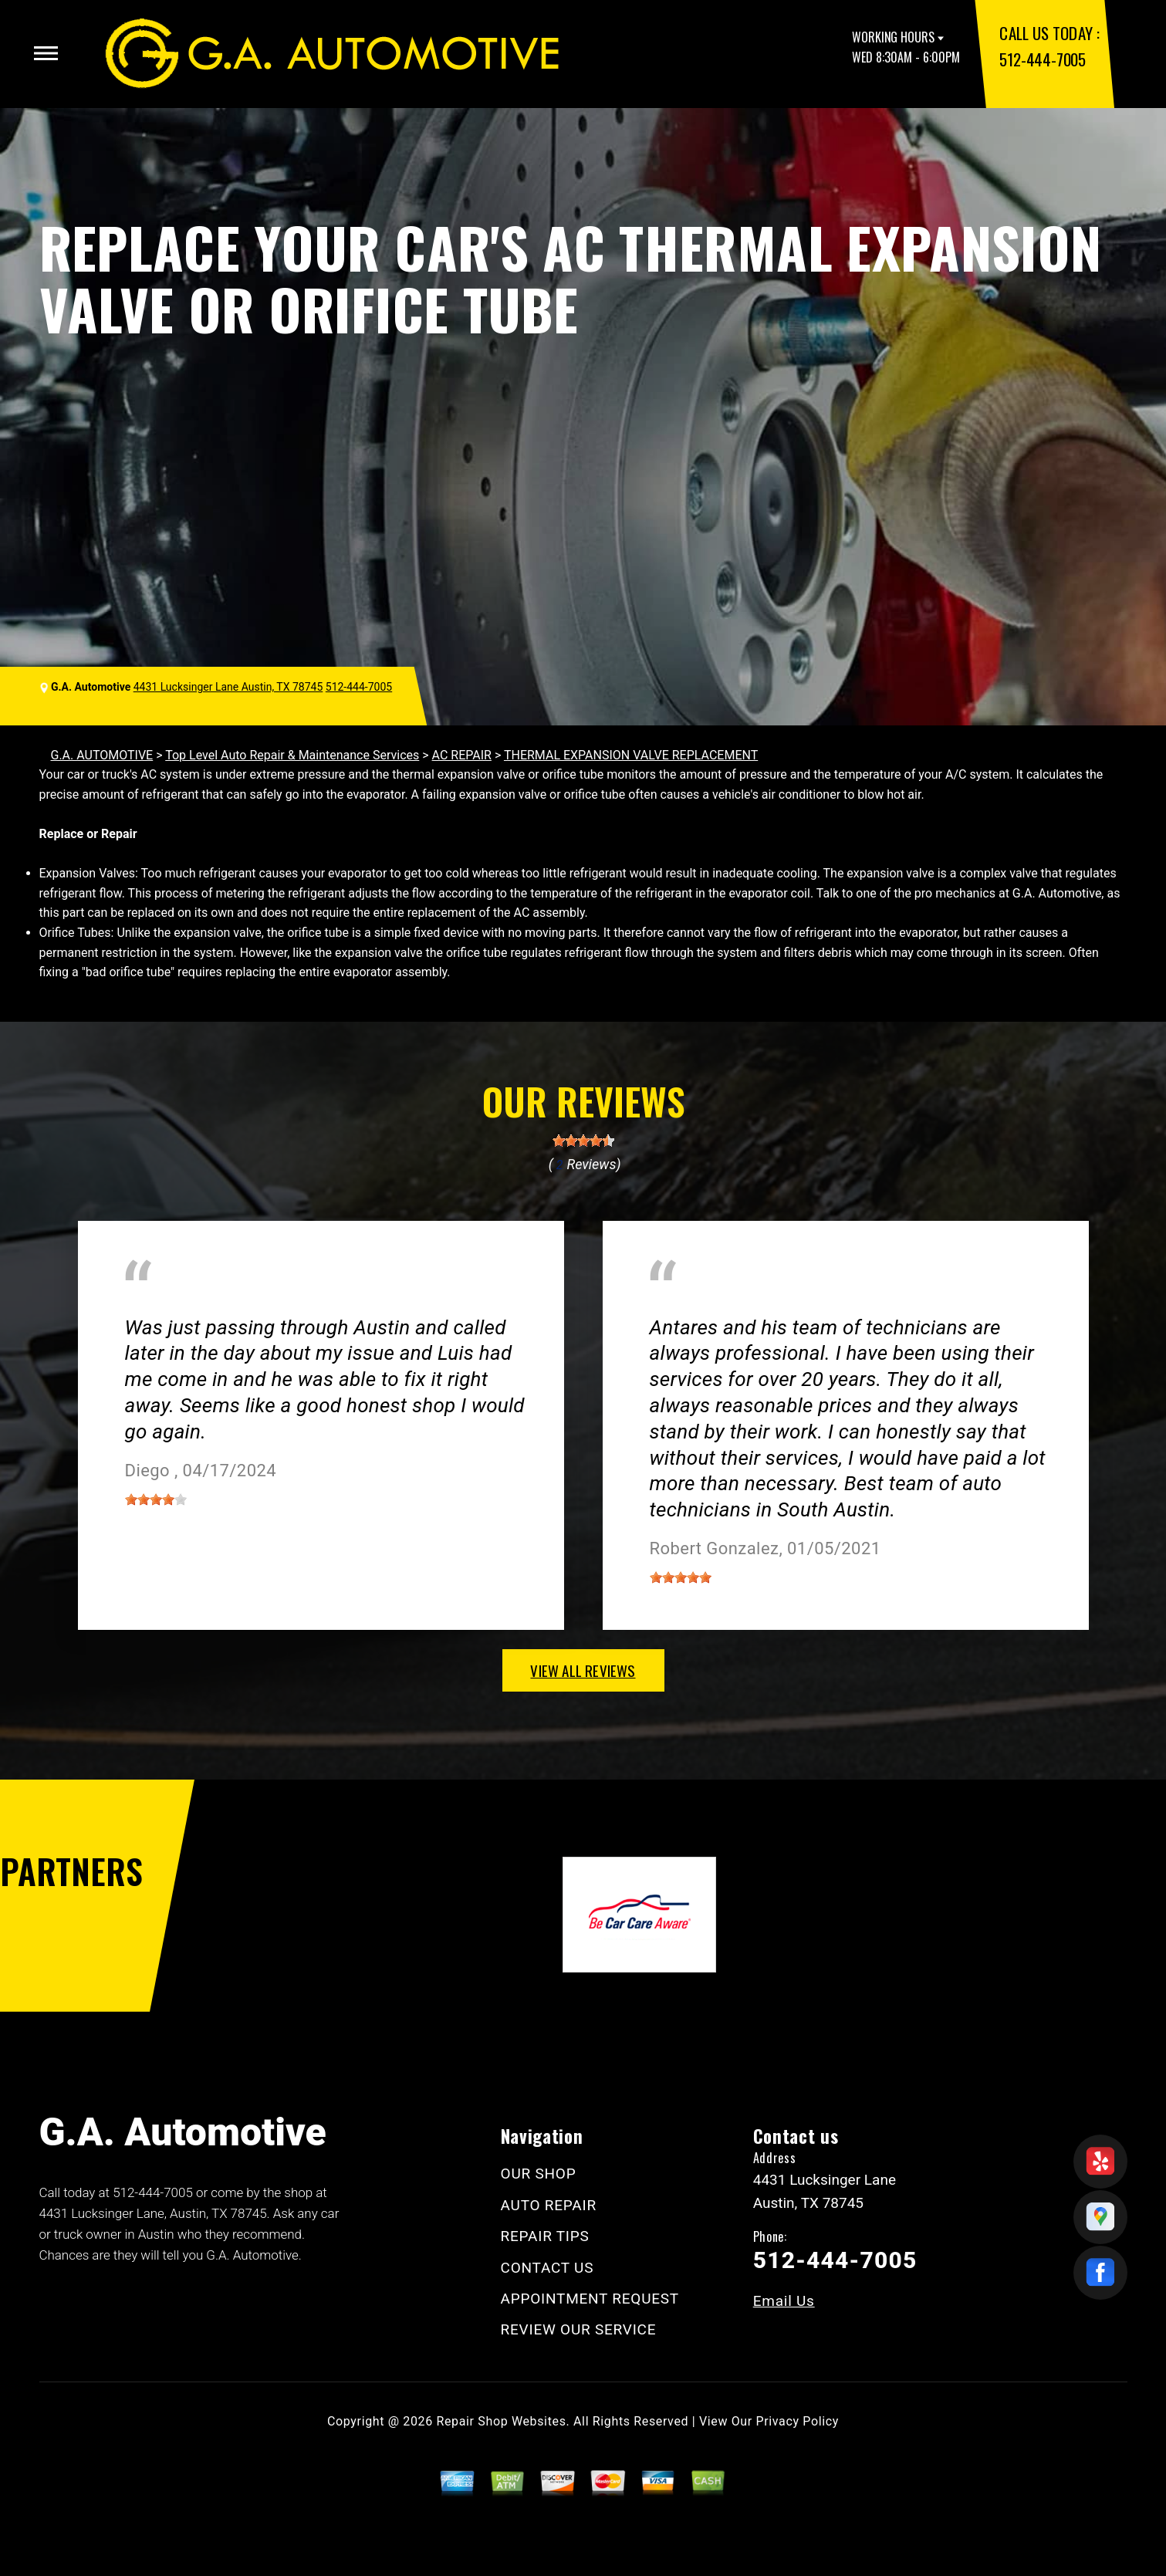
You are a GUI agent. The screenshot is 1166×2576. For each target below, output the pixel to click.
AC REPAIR (462, 755)
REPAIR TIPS (545, 2236)
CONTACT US (547, 2268)
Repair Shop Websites (501, 2421)
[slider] (583, 1140)
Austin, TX (677, 1304)
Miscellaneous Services (189, 1304)
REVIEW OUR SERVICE (579, 2329)
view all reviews (582, 1670)
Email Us (784, 2301)
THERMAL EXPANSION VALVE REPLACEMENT (631, 755)
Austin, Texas (322, 1304)
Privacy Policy (797, 2421)
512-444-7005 (1042, 59)
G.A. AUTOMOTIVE (102, 755)
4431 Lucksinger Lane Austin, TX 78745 (228, 687)
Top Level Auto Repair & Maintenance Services (292, 755)
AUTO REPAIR (549, 2205)
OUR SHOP (538, 2173)
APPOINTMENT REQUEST (590, 2298)
